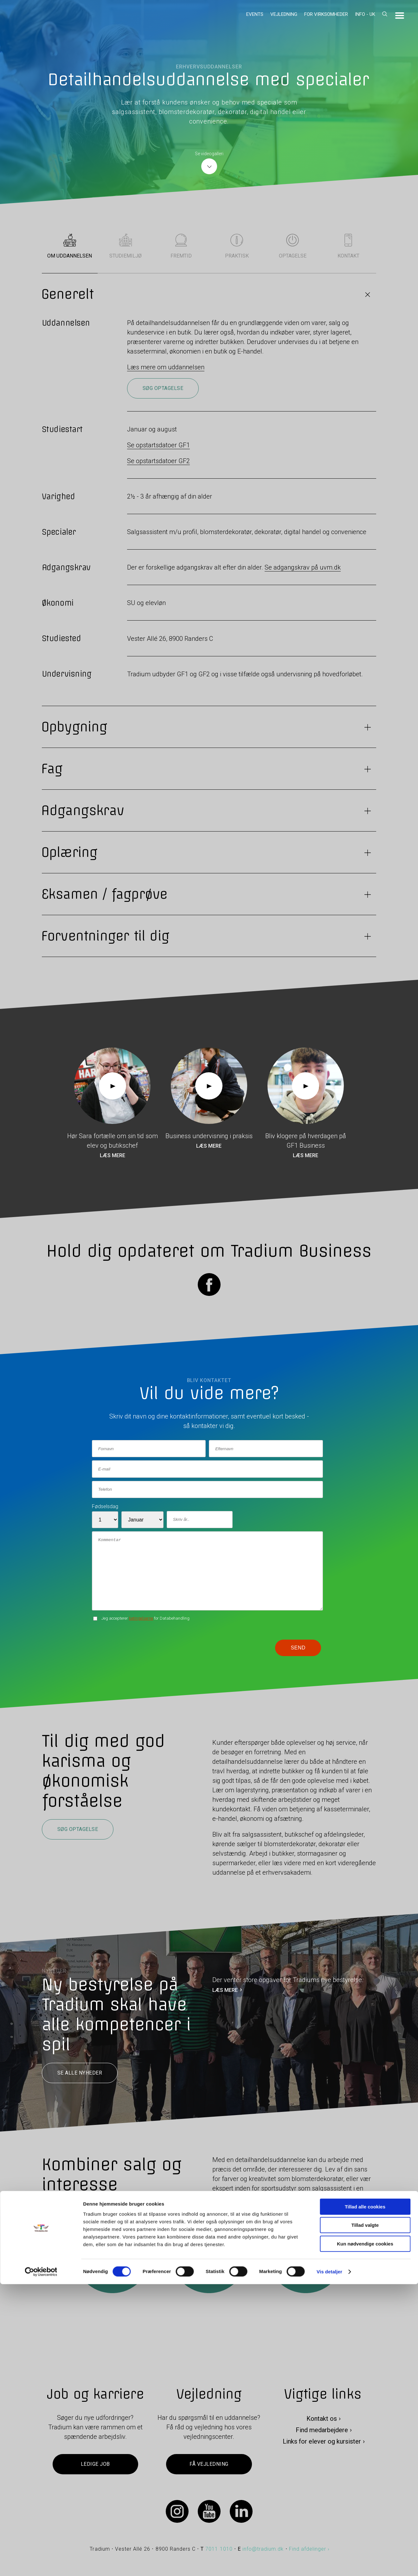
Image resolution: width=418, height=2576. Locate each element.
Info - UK (365, 14)
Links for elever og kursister (322, 2441)
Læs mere (112, 1155)
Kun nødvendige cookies (365, 2535)
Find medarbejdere (322, 2430)
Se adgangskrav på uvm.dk (303, 567)
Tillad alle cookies (365, 2498)
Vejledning (283, 14)
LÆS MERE (225, 1990)
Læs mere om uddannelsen (165, 367)
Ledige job (95, 2464)
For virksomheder (326, 14)
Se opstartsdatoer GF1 (158, 445)
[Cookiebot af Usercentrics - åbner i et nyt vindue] (41, 2563)
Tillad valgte (365, 2517)
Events (254, 14)
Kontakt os (321, 2418)
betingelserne (141, 1618)
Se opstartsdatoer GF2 (158, 461)
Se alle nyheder (79, 2073)
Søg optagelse (163, 388)
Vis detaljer (329, 2563)
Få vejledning (209, 2464)
